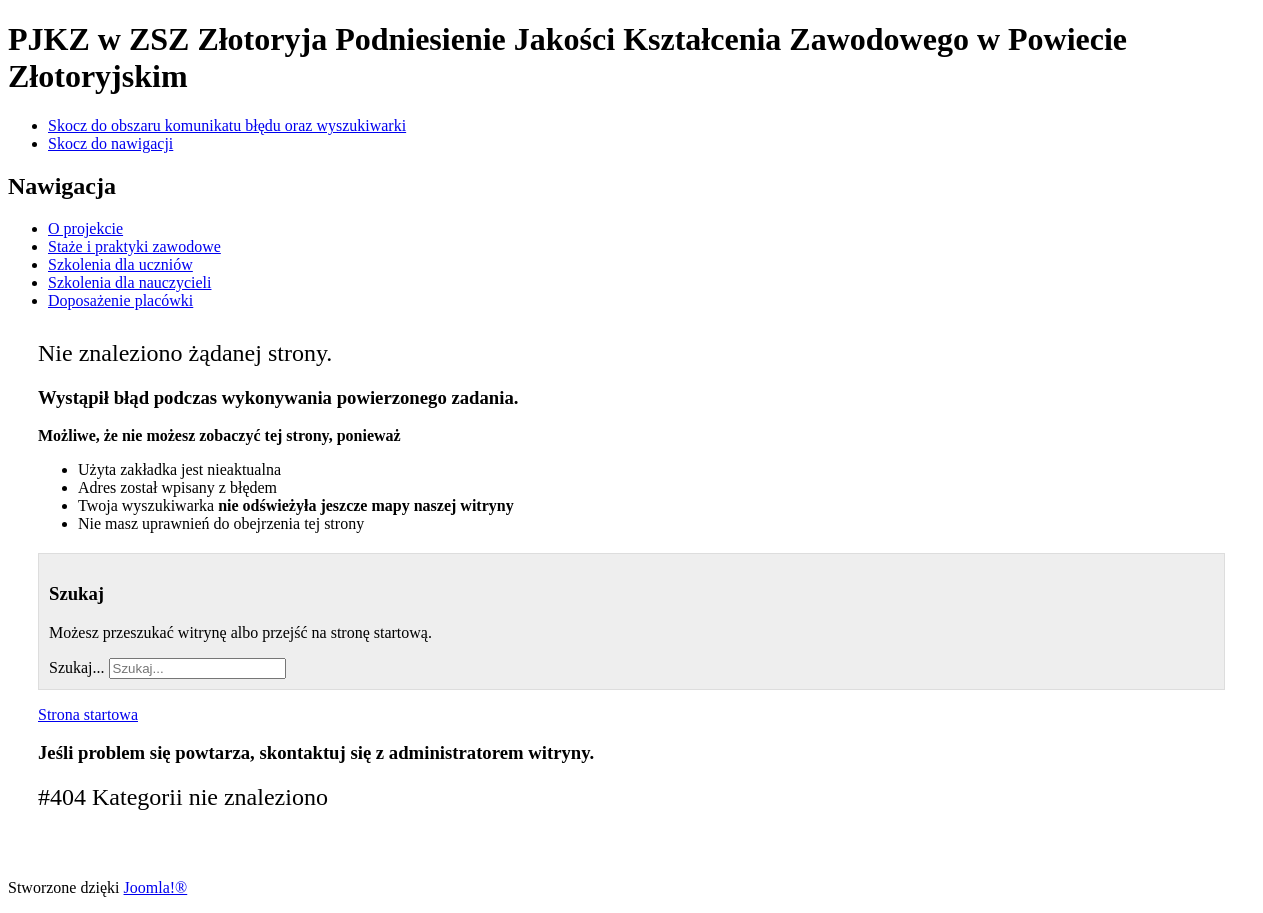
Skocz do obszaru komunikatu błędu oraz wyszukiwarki (227, 125)
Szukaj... (77, 667)
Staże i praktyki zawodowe (134, 246)
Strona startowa (88, 714)
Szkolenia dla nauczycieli (129, 282)
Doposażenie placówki (120, 300)
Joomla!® (156, 887)
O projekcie (85, 228)
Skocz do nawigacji (110, 143)
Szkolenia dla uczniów (120, 264)
